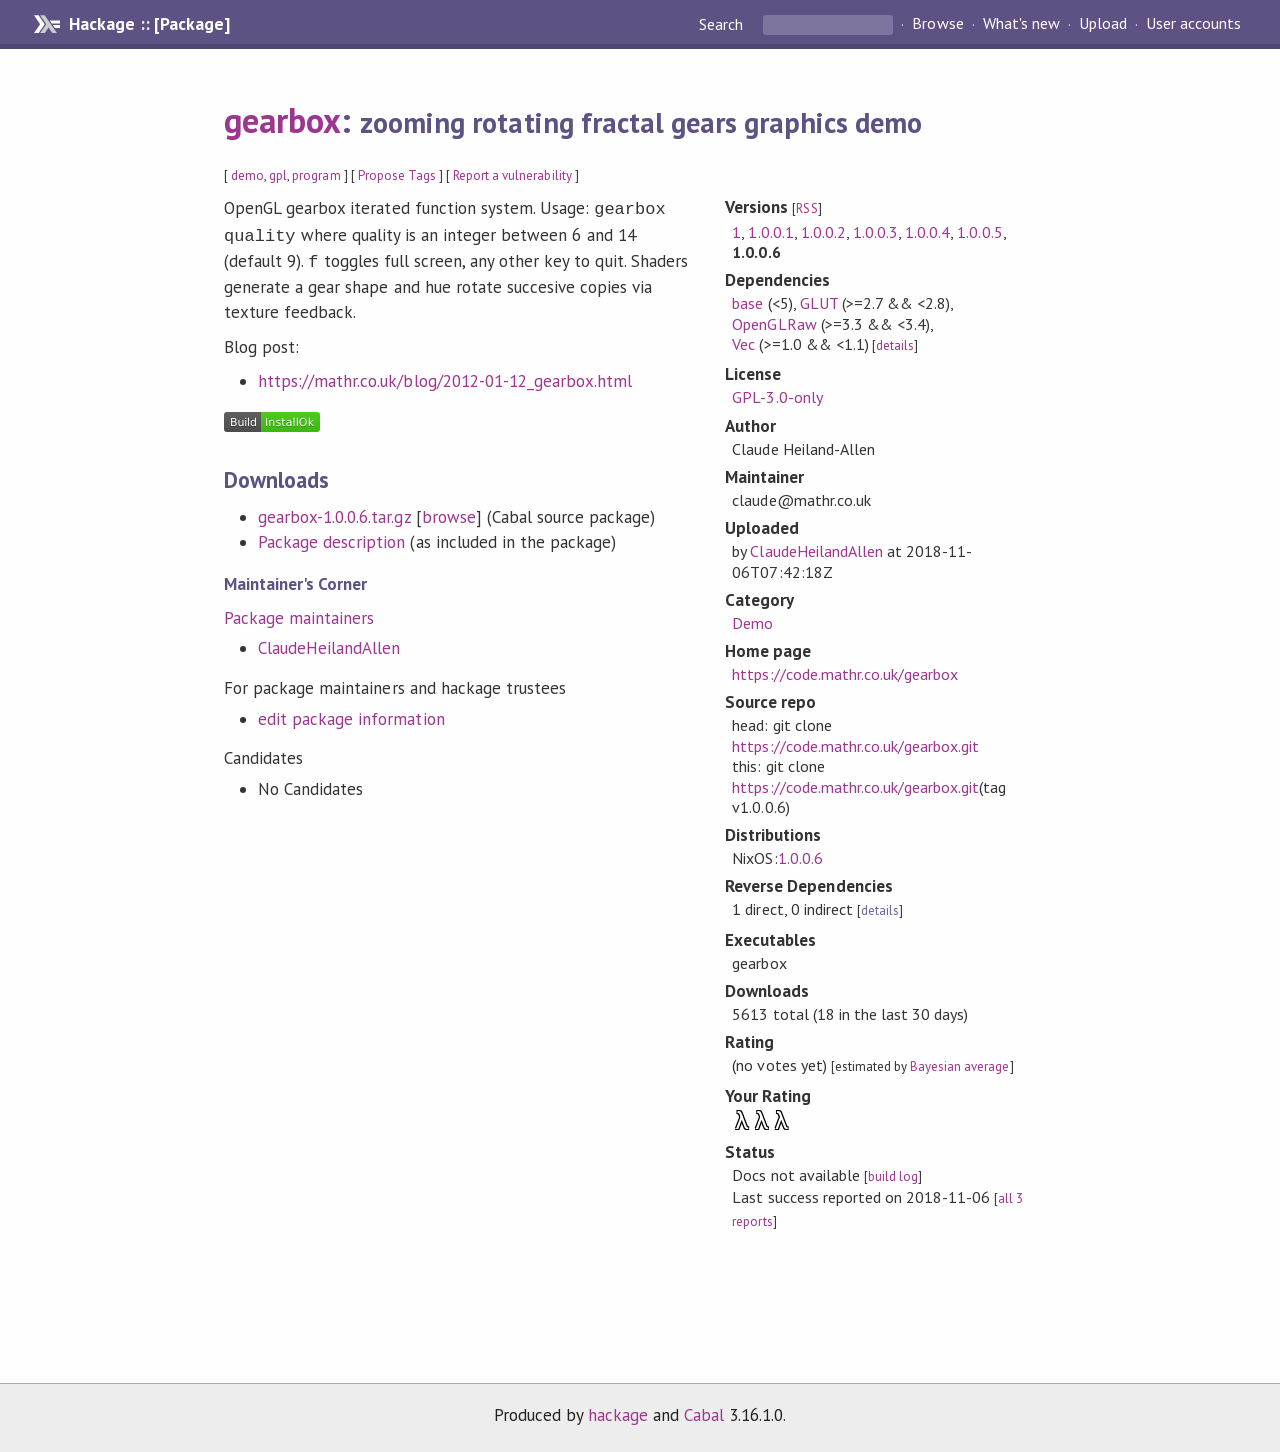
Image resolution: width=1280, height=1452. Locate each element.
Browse (937, 24)
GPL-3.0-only (777, 397)
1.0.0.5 (979, 232)
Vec (743, 344)
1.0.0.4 (927, 232)
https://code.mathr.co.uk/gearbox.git (855, 746)
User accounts (1193, 24)
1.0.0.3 (875, 232)
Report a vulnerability (512, 175)
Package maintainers (299, 612)
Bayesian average (959, 1066)
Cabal (704, 1415)
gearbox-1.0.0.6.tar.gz (334, 511)
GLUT (819, 303)
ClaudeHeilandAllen (329, 642)
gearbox (282, 120)
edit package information (351, 713)
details (895, 345)
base (747, 303)
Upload (1103, 24)
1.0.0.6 (800, 858)
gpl (278, 175)
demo (247, 175)
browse (449, 511)
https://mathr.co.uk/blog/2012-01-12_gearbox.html (445, 375)
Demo (752, 623)
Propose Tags (397, 175)
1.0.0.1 (770, 232)
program (316, 175)
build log (893, 1176)
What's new (1021, 24)
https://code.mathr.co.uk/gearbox (845, 674)
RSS (806, 208)
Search (723, 24)
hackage (618, 1415)
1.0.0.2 (823, 232)
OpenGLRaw (774, 324)
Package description (331, 536)
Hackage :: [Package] (149, 24)
